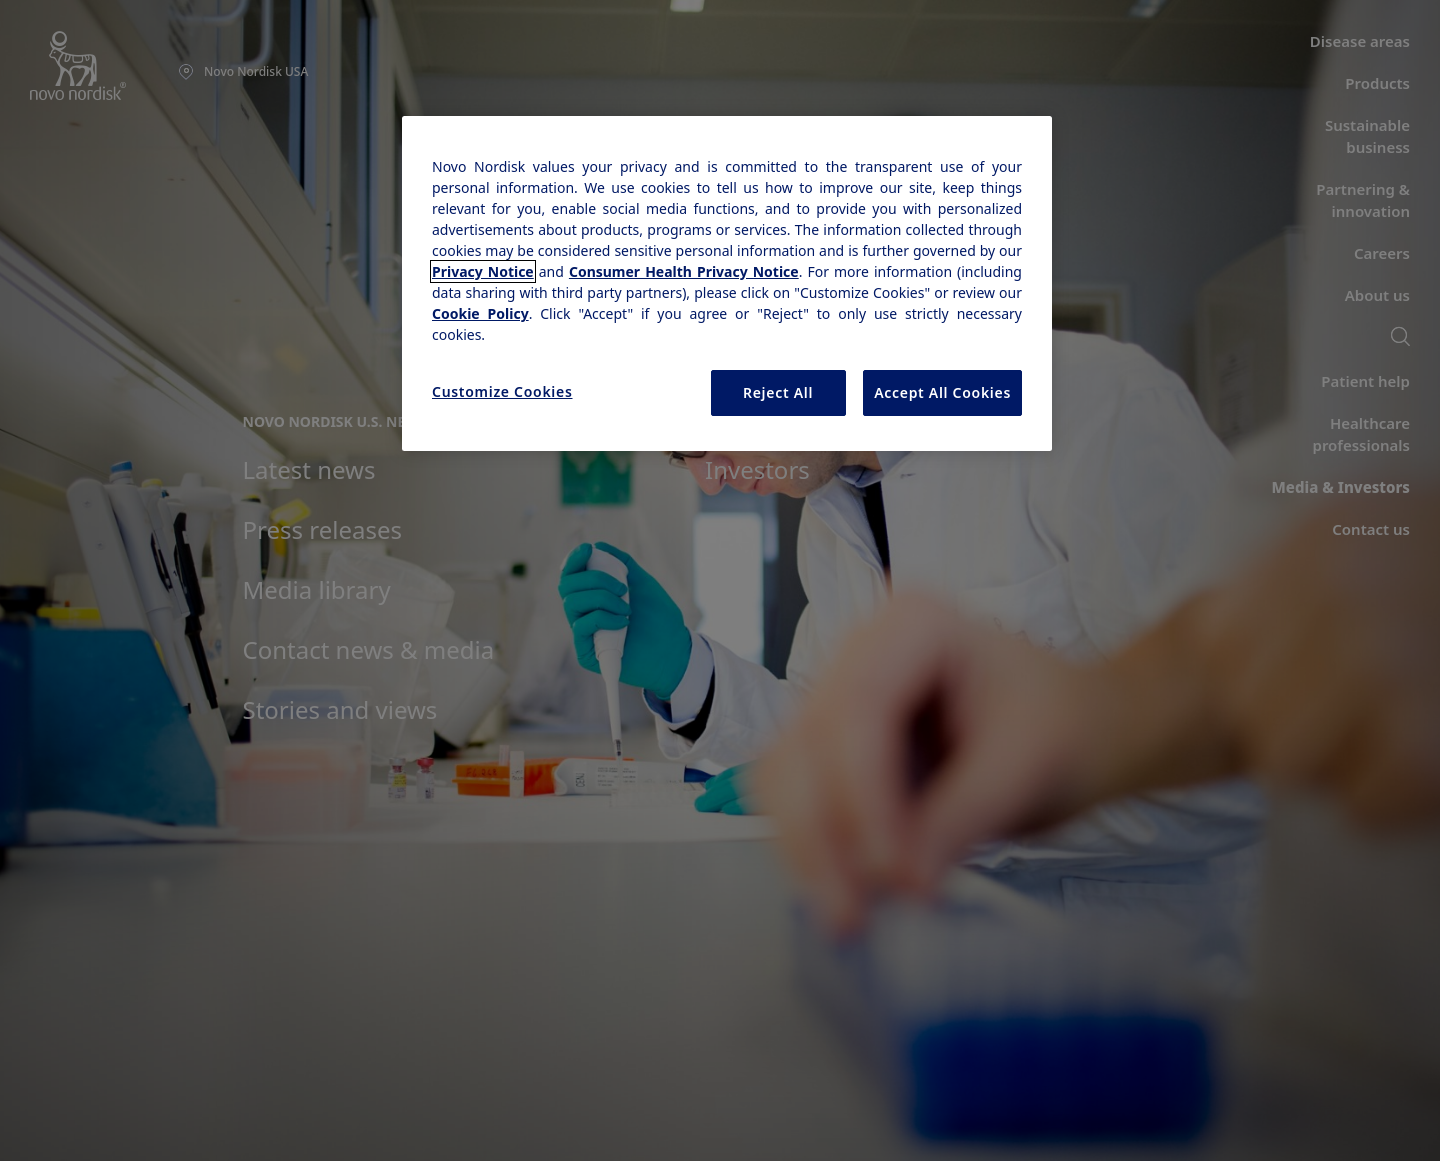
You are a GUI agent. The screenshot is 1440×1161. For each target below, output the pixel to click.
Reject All (778, 392)
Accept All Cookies (942, 392)
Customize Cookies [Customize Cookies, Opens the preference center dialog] (502, 391)
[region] (727, 283)
